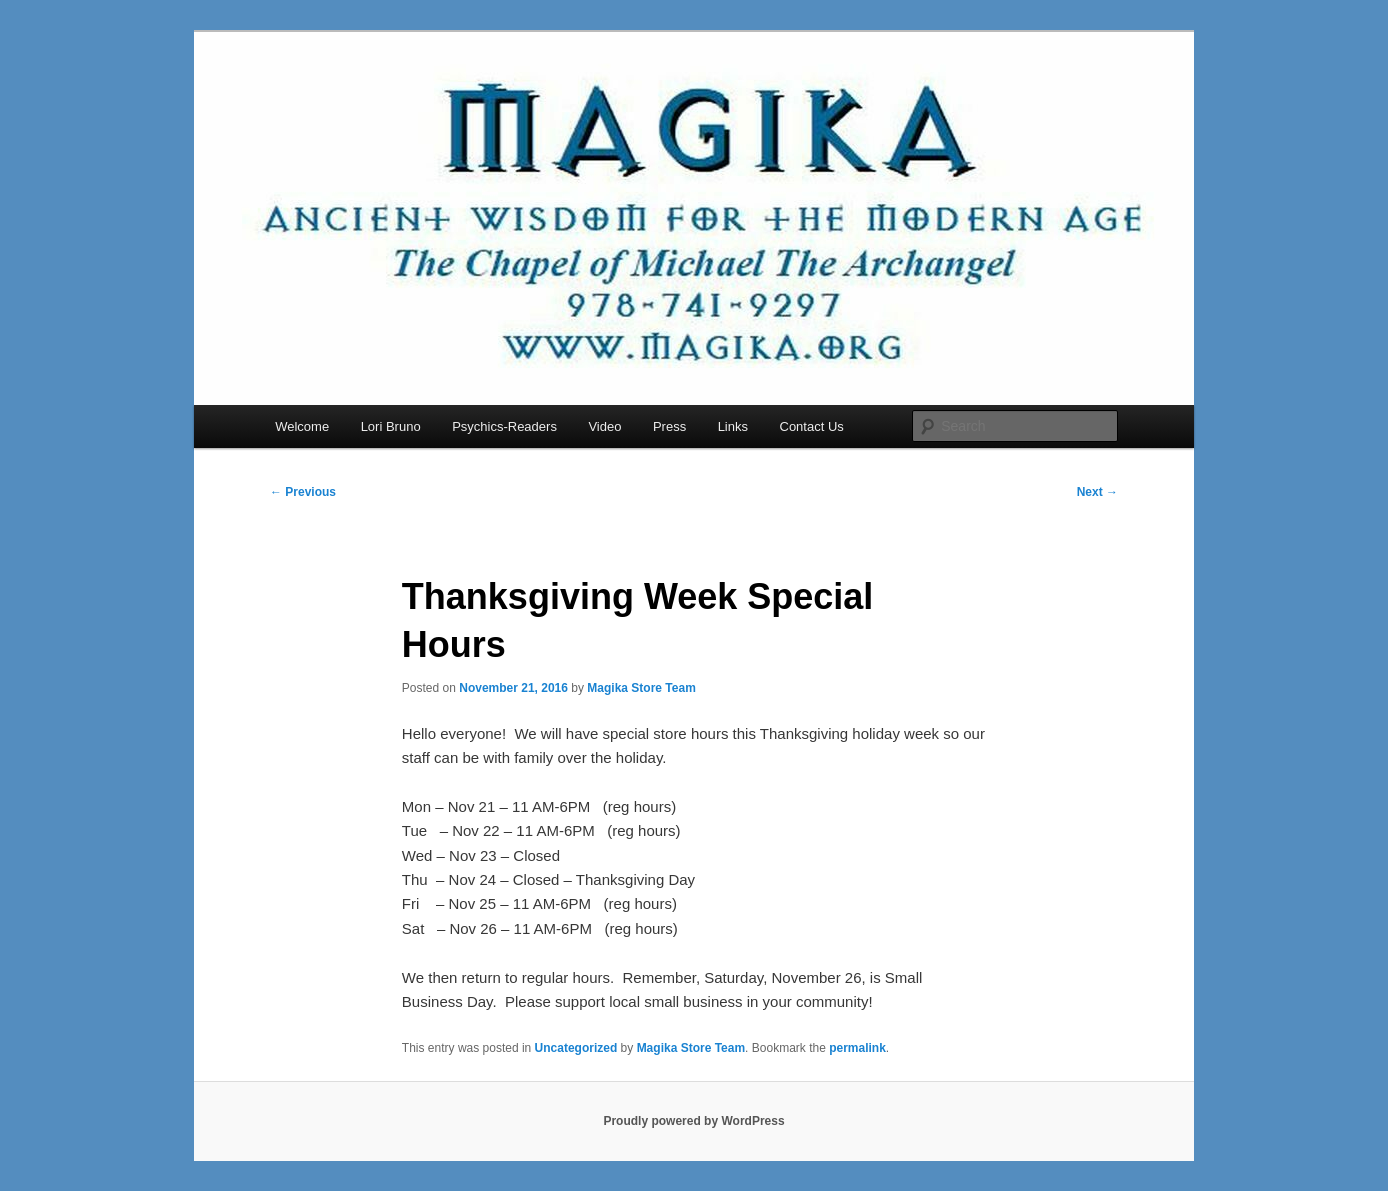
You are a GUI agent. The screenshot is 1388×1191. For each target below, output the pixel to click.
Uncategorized (576, 1048)
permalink (857, 1048)
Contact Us (812, 426)
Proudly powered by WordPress (693, 1121)
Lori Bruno (391, 426)
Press (669, 426)
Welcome (302, 426)
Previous (303, 492)
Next (1097, 492)
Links (733, 426)
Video (604, 426)
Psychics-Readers (504, 426)
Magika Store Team (641, 688)
